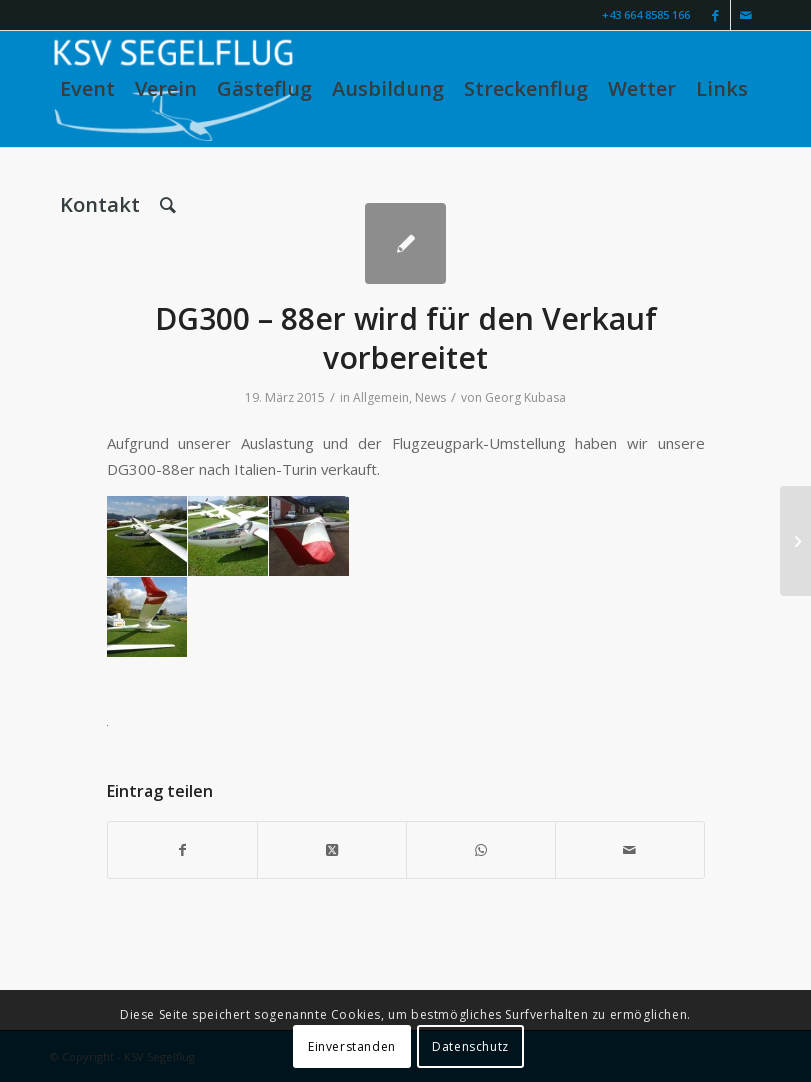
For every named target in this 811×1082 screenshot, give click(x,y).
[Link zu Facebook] (715, 15)
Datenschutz (470, 1046)
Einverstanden (352, 1046)
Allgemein (381, 397)
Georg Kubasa (525, 397)
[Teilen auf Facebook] (182, 850)
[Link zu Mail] (746, 15)
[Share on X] (332, 850)
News (430, 397)
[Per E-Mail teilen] (630, 850)
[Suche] (168, 205)
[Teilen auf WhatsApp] (481, 850)
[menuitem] (87, 89)
